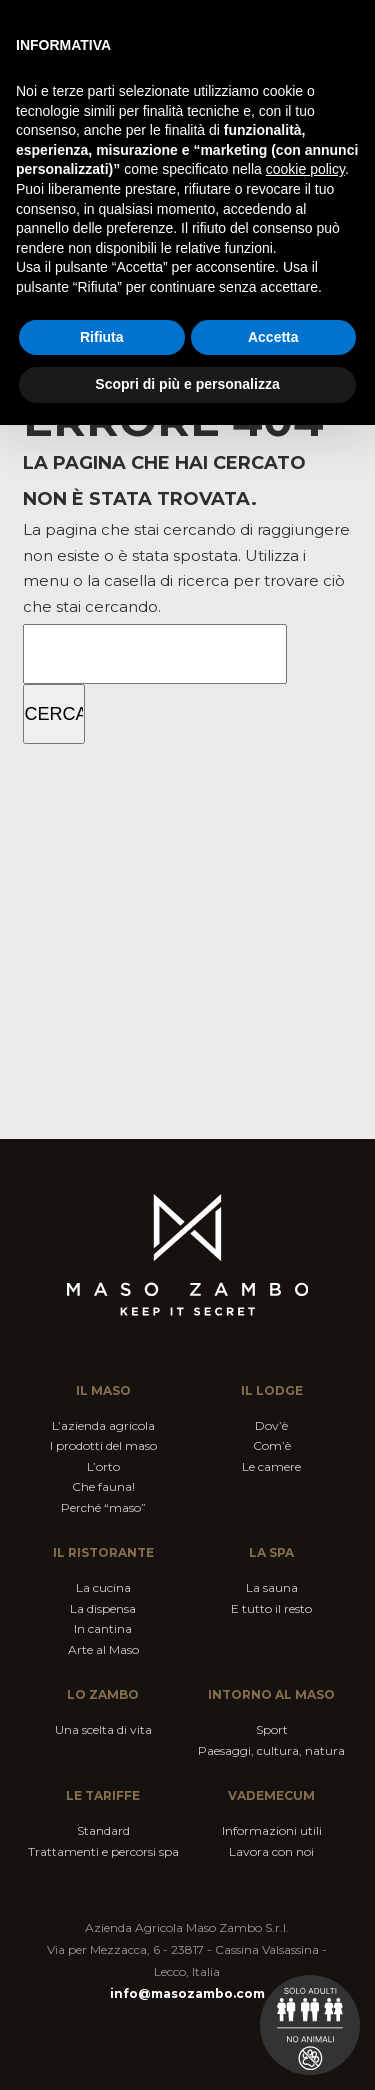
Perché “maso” (103, 1507)
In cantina (103, 1628)
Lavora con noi (271, 1851)
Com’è (272, 1445)
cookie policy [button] (305, 169)
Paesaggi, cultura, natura (271, 1750)
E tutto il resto (271, 1608)
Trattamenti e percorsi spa (103, 1851)
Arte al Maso (103, 1649)
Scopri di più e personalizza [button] (187, 384)
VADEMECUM (271, 1795)
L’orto (103, 1466)
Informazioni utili (272, 1830)
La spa (271, 1552)
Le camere (271, 1466)
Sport (272, 1729)
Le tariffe (103, 1795)
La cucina (103, 1587)
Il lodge (272, 1390)
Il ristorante (103, 1552)
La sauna (272, 1587)
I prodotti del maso (103, 1445)
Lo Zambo (103, 1694)
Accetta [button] (273, 337)
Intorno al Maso (271, 1694)
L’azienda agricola (103, 1425)
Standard (103, 1830)
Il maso (103, 1390)
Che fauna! (103, 1486)
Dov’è (271, 1425)
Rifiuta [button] (102, 337)
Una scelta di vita (103, 1729)
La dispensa (103, 1608)
